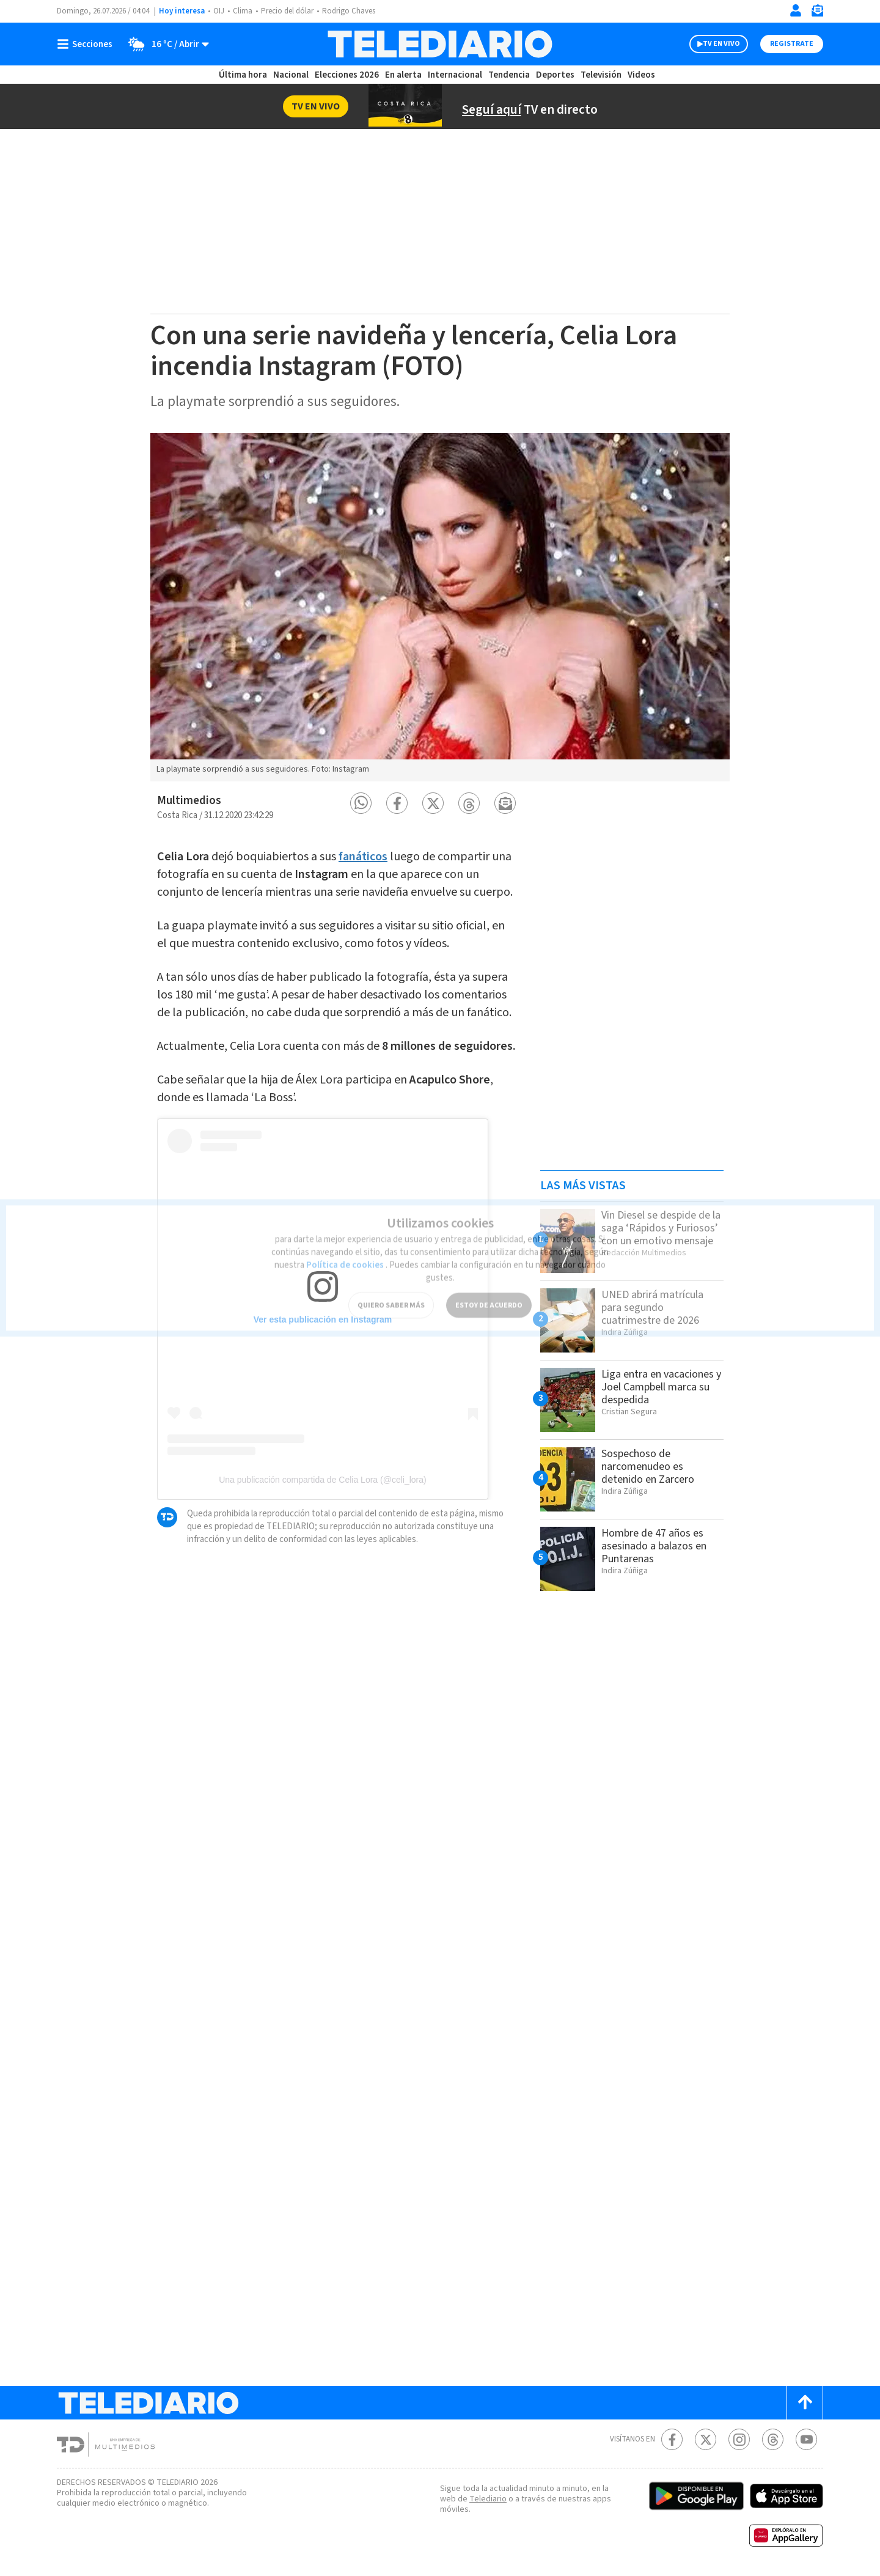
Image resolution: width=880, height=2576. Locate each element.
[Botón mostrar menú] (87, 44)
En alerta (405, 75)
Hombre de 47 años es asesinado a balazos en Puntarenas (659, 1546)
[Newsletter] (817, 13)
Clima (243, 11)
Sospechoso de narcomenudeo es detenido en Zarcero (650, 1466)
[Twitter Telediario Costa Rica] (705, 2439)
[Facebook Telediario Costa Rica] (672, 2439)
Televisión (600, 75)
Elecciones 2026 (347, 75)
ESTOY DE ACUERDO (488, 1290)
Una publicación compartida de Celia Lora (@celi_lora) (323, 1527)
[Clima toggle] (165, 44)
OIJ (219, 11)
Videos (640, 75)
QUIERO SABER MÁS (391, 1290)
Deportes (555, 75)
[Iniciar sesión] (796, 10)
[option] (440, 607)
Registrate (791, 44)
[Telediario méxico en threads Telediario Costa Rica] (772, 2439)
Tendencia (509, 75)
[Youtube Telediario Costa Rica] (806, 2439)
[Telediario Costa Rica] (440, 44)
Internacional (456, 75)
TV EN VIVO (721, 44)
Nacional (290, 75)
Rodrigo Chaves (355, 11)
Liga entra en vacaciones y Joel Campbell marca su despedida (648, 1393)
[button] (361, 803)
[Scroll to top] (805, 2402)
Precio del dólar (290, 11)
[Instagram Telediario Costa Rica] (739, 2439)
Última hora (242, 75)
